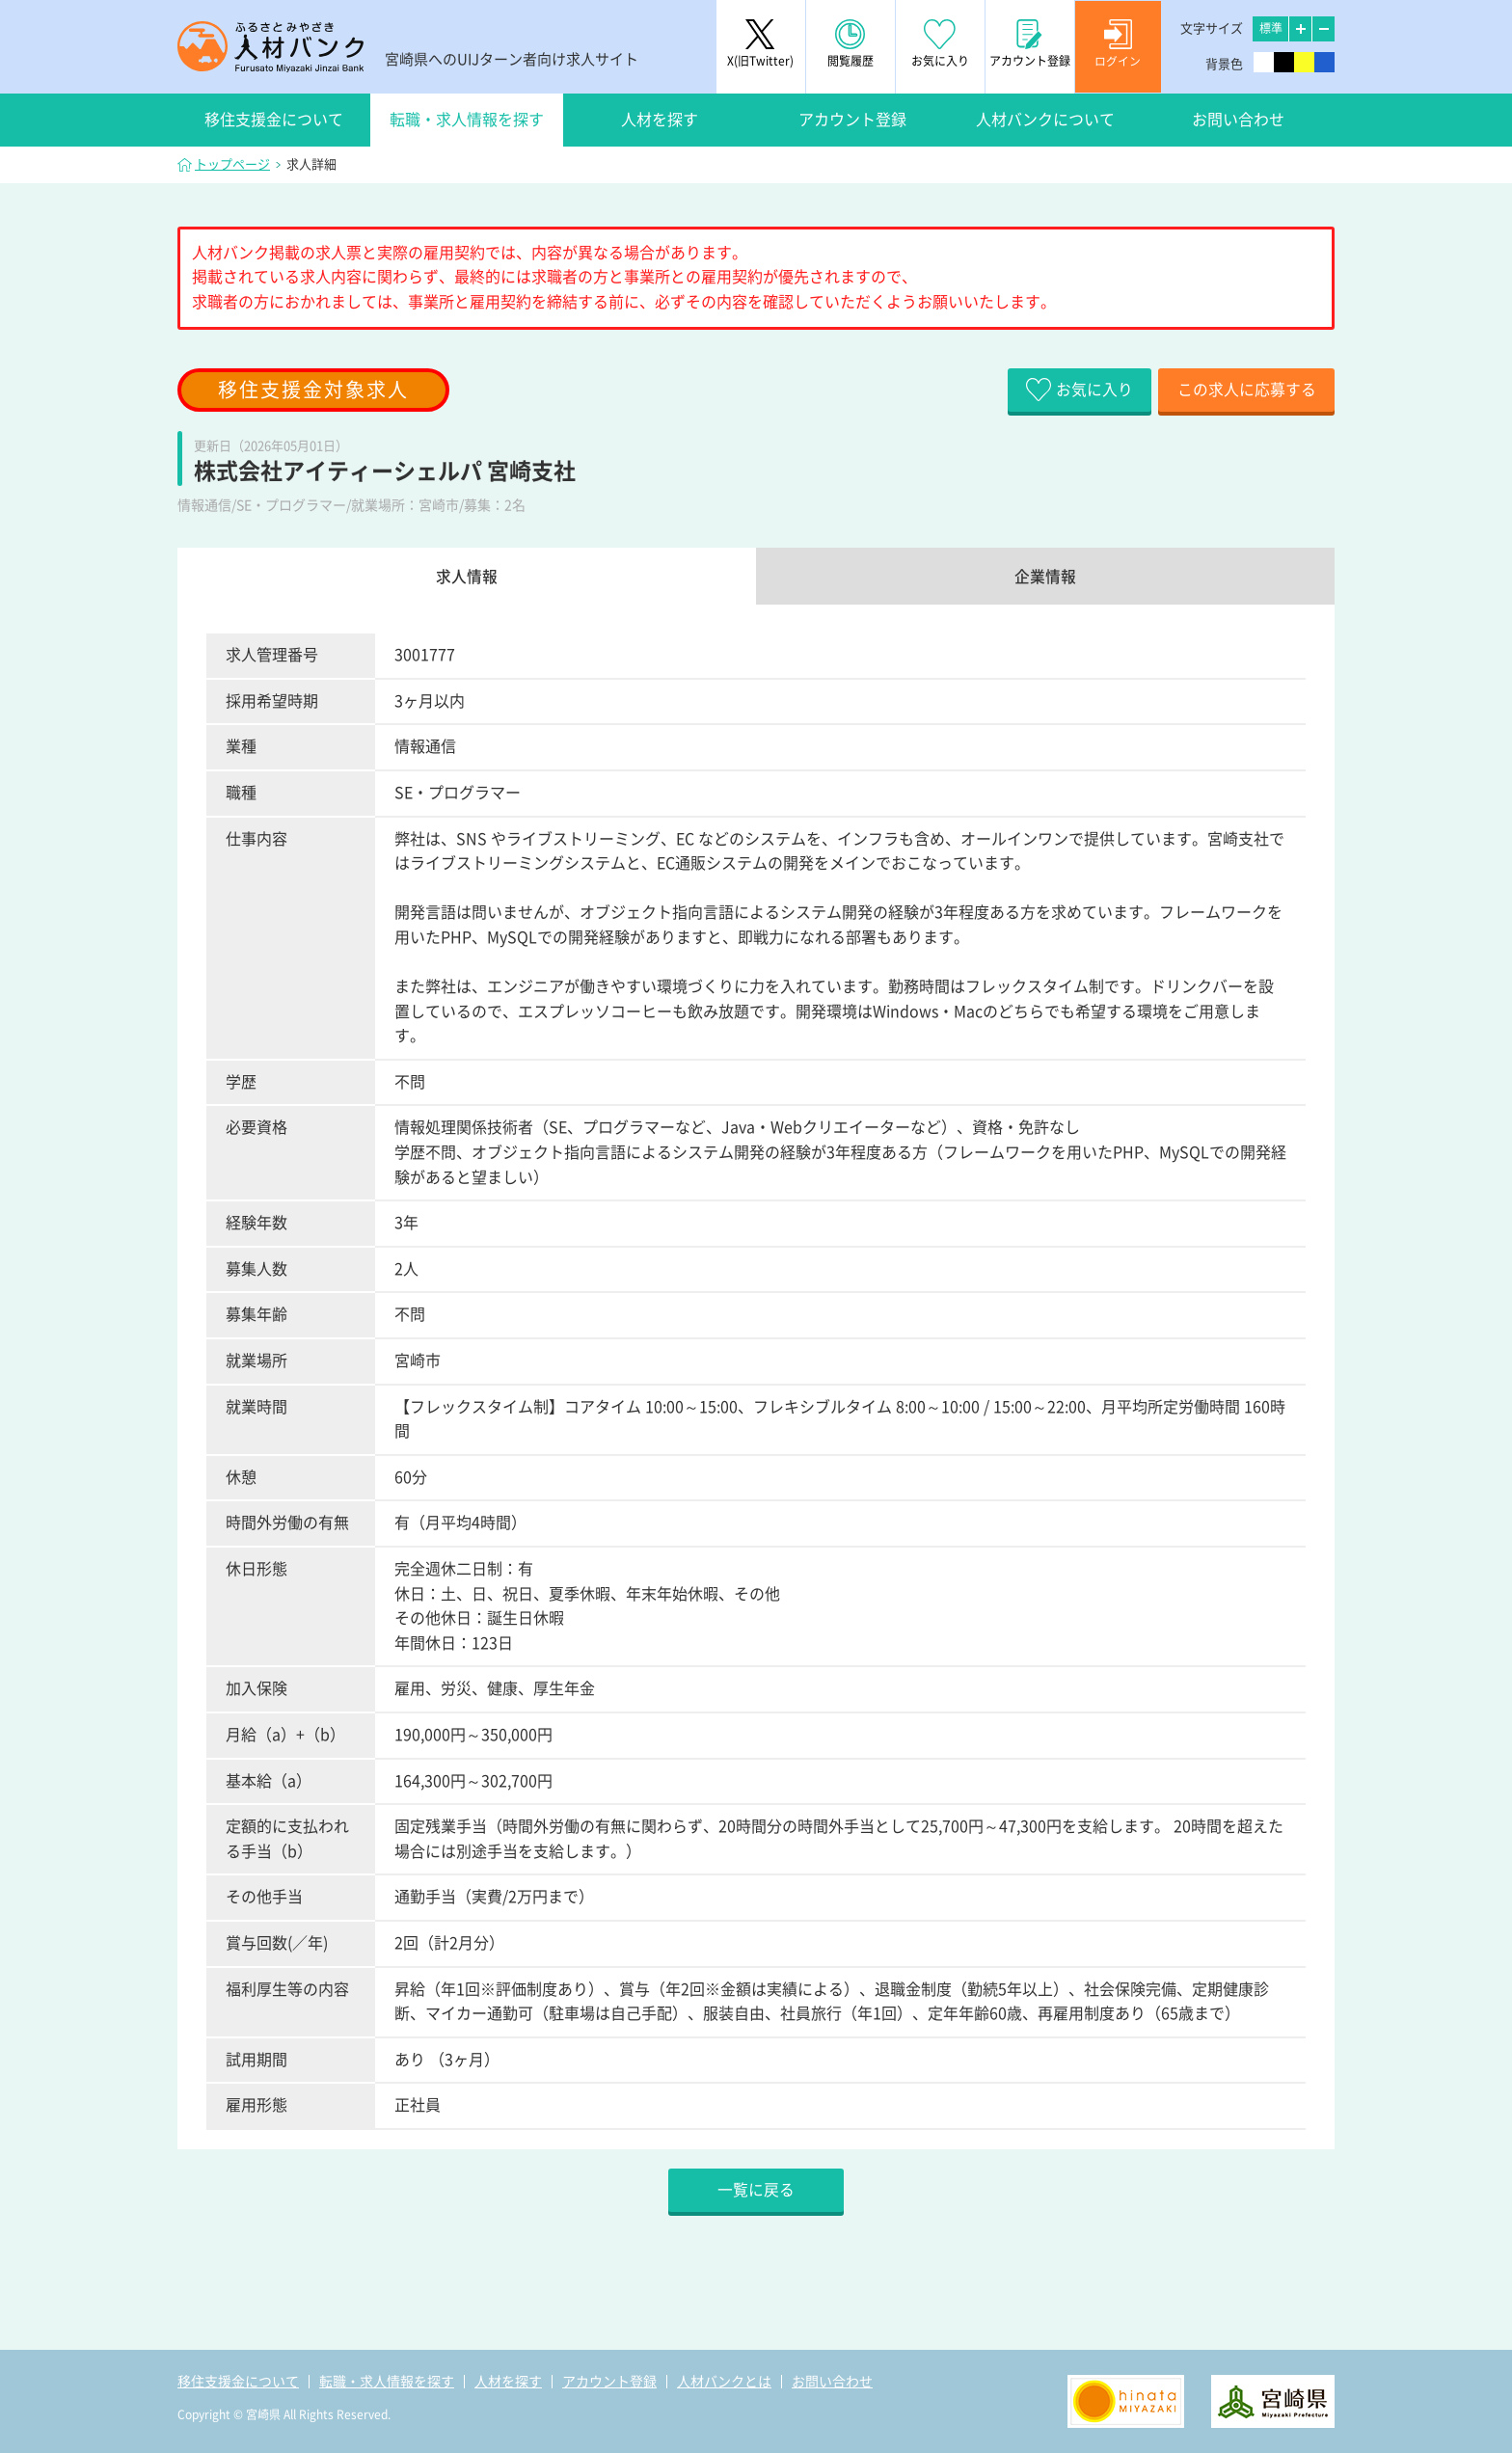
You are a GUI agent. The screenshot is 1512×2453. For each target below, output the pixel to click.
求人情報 (467, 576)
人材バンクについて (1045, 119)
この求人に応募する (1243, 389)
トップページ (232, 164)
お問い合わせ (1238, 119)
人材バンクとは (724, 2381)
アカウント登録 (852, 119)
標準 (1270, 28)
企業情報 (1045, 576)
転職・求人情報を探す (467, 119)
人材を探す (659, 119)
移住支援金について (273, 119)
